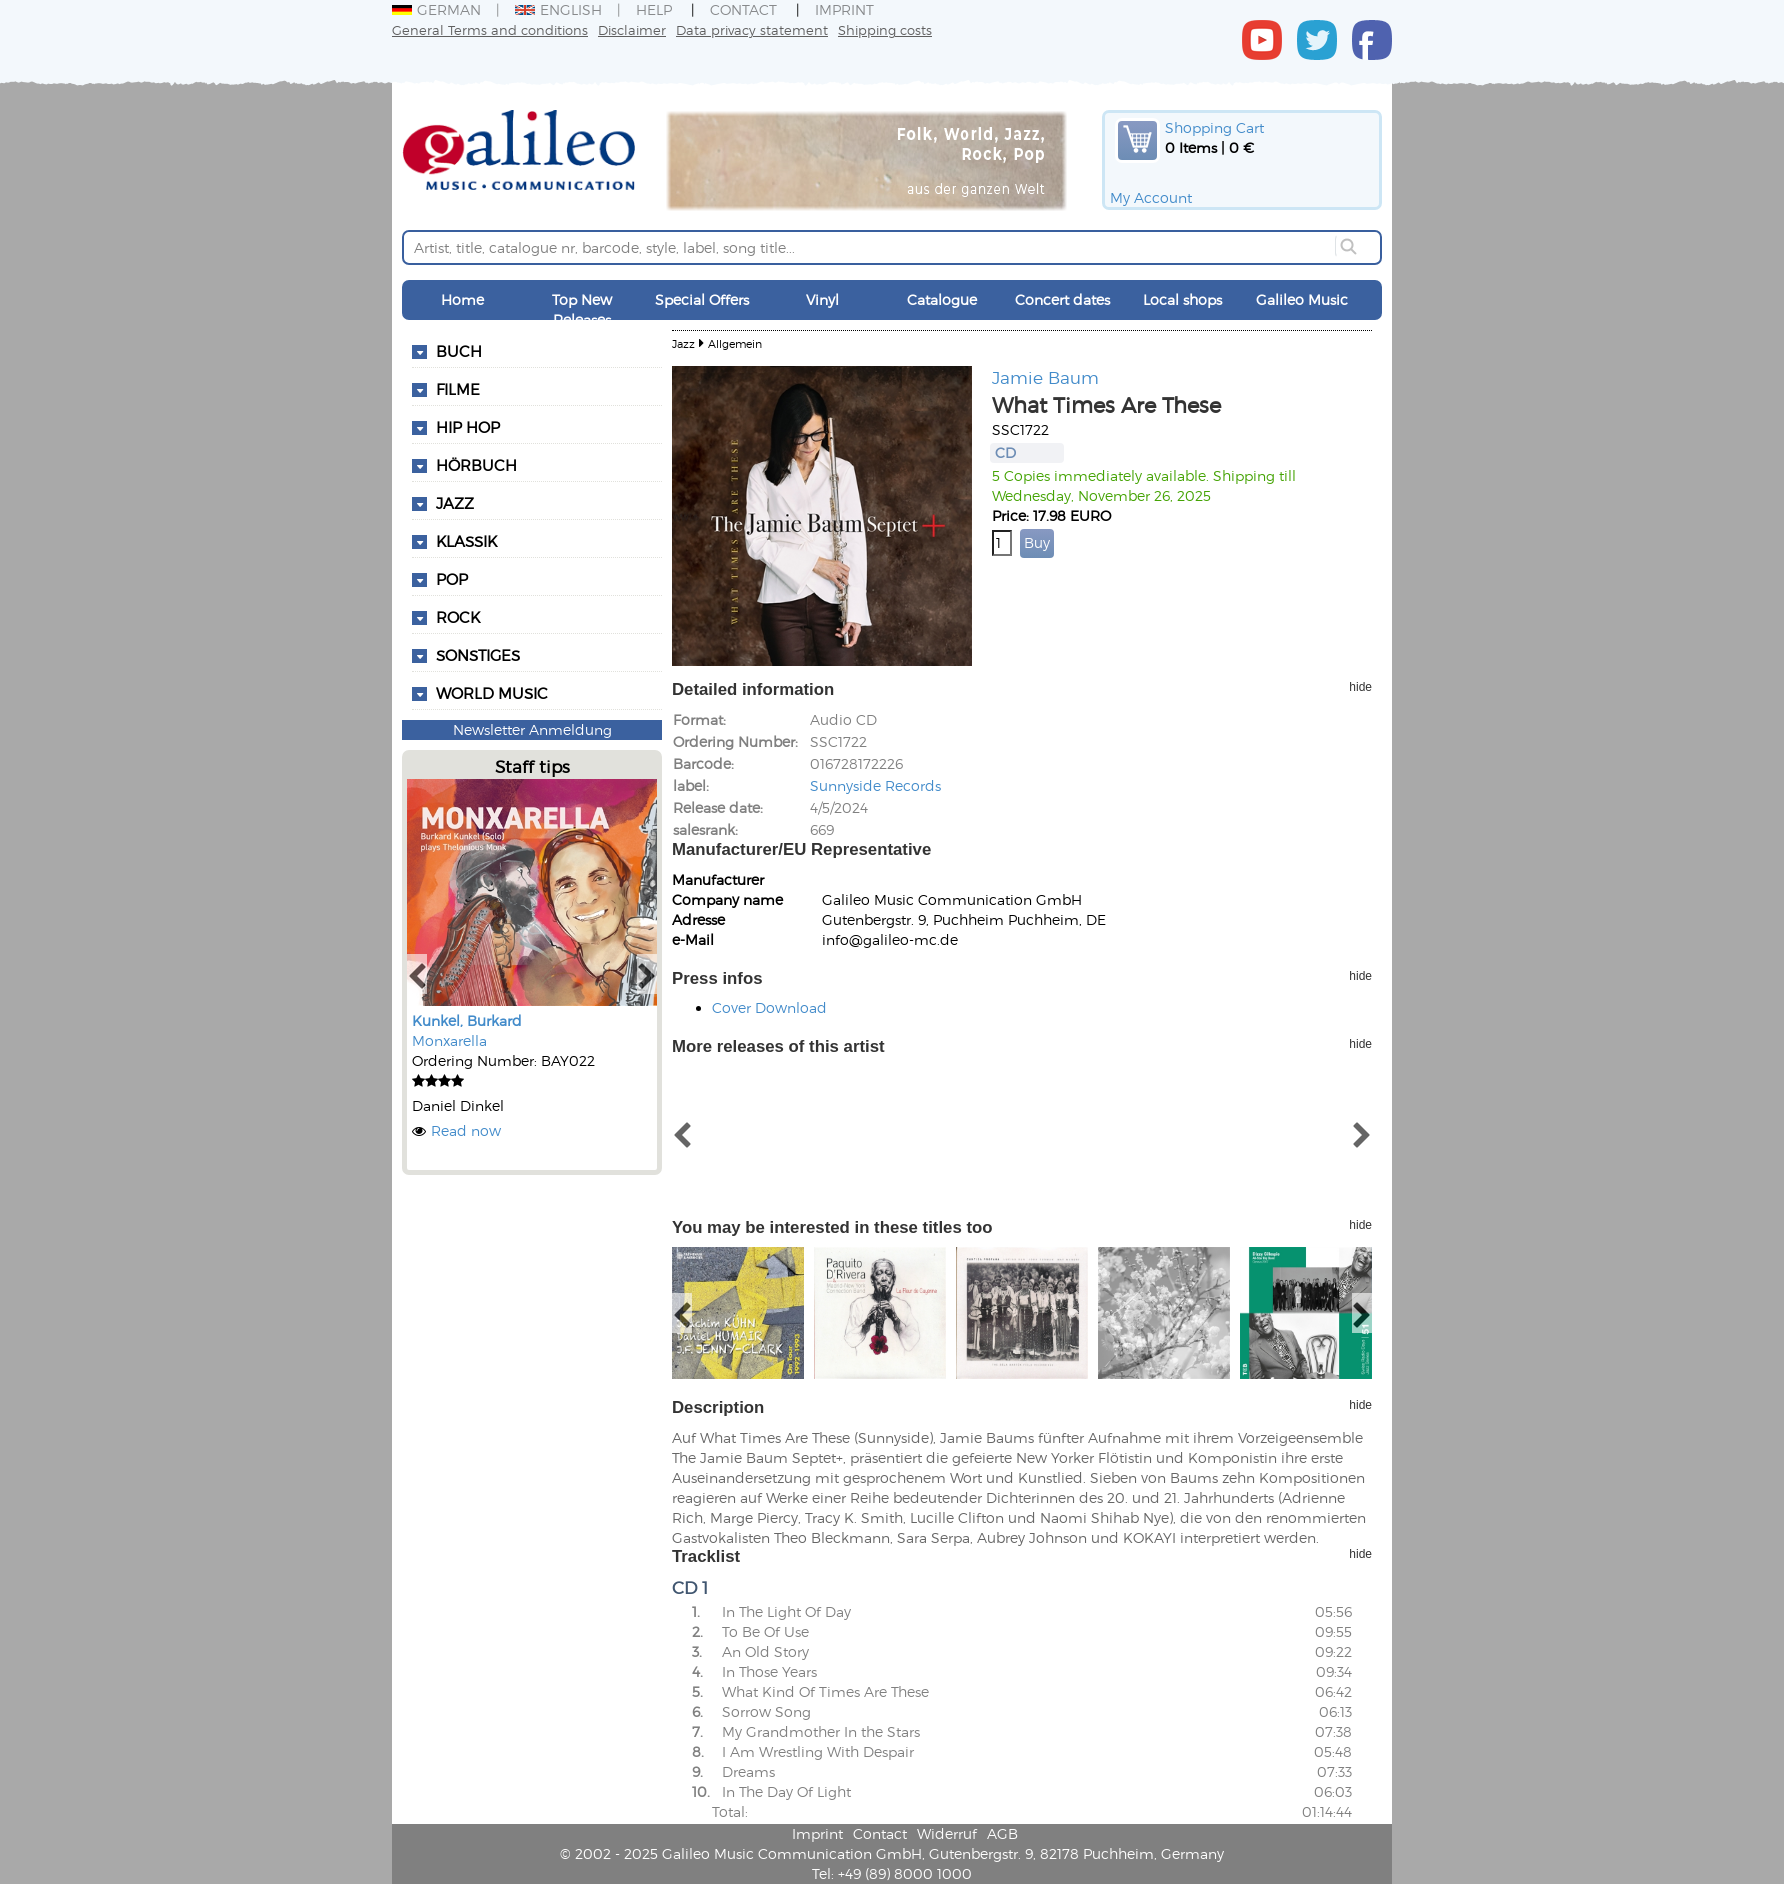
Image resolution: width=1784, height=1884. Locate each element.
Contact (743, 9)
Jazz (455, 503)
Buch (459, 351)
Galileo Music (1302, 299)
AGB (1002, 1833)
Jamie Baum (1045, 377)
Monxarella (449, 1040)
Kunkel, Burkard (467, 1020)
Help (654, 9)
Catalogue (942, 299)
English (558, 9)
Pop (452, 579)
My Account (1151, 197)
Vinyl (822, 299)
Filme (458, 389)
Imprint (844, 9)
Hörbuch (476, 465)
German (436, 9)
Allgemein (735, 343)
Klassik (466, 541)
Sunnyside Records (875, 785)
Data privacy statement (752, 29)
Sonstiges (478, 655)
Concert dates (1062, 299)
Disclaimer (632, 29)
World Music (492, 693)
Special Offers (702, 299)
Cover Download (769, 1007)
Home (462, 299)
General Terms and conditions (490, 29)
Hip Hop (468, 427)
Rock (458, 617)
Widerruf (947, 1833)
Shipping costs (885, 29)
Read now (466, 1130)
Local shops (1182, 299)
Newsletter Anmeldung (532, 729)
